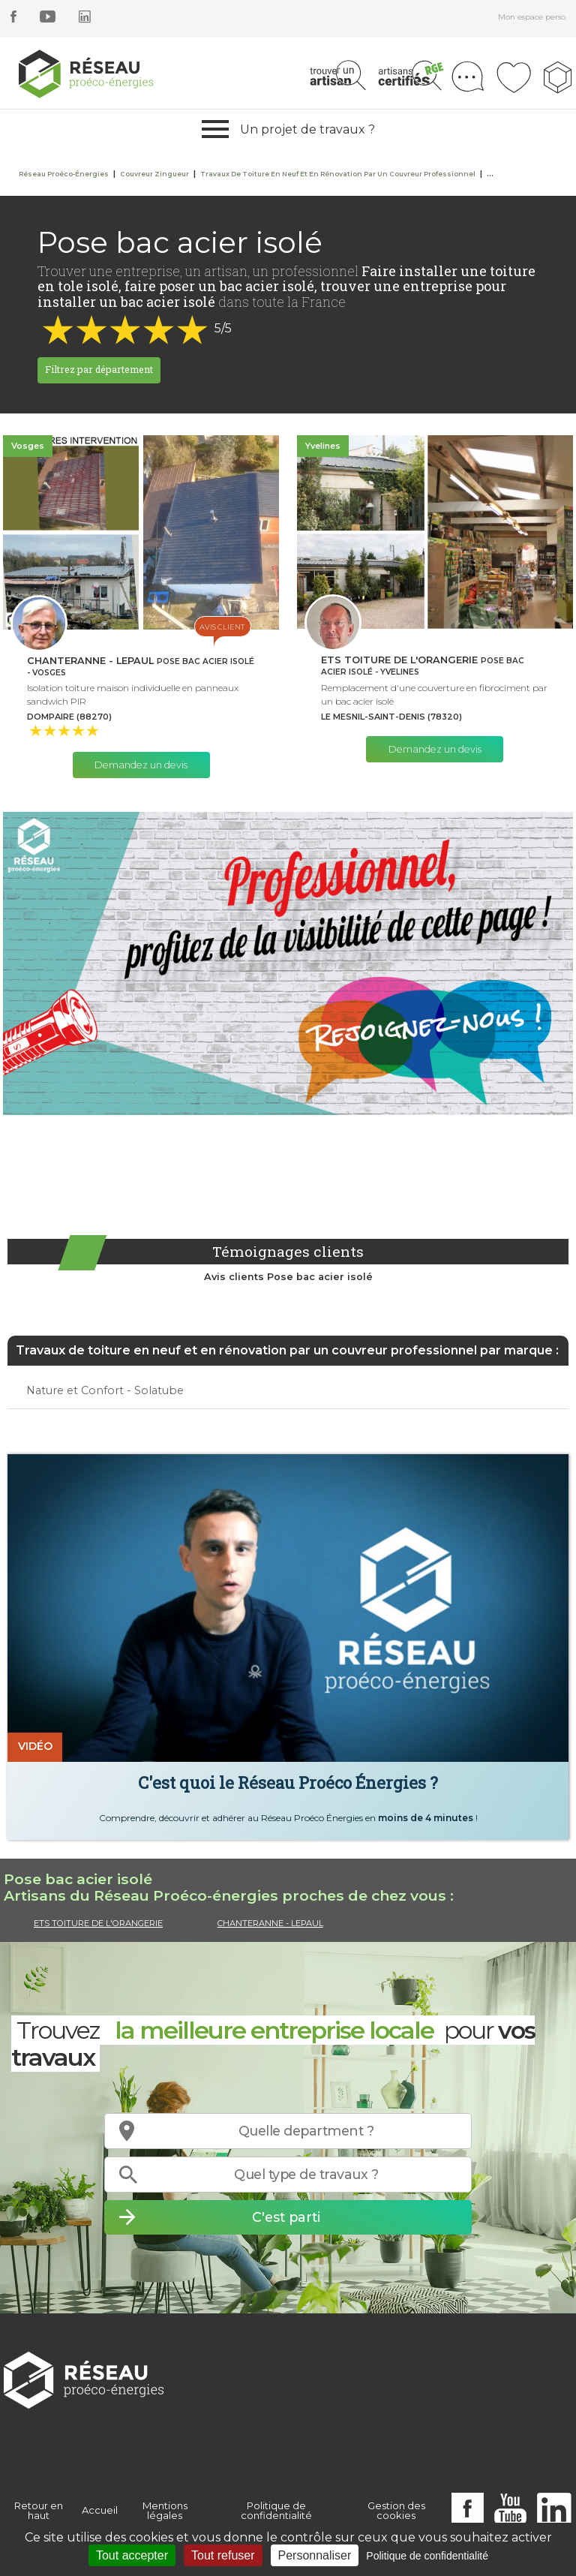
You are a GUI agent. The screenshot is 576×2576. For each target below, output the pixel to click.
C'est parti (286, 2217)
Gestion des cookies (396, 2510)
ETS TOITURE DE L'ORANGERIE (98, 1923)
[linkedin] (84, 19)
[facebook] (13, 19)
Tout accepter (132, 2555)
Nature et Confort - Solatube (105, 1390)
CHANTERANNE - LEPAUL (270, 1923)
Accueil (100, 2510)
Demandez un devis (141, 765)
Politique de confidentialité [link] (427, 2556)
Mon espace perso (532, 17)
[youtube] (47, 19)
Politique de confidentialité (276, 2510)
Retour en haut (38, 2510)
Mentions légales (165, 2510)
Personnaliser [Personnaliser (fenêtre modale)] (315, 2555)
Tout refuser (222, 2555)
